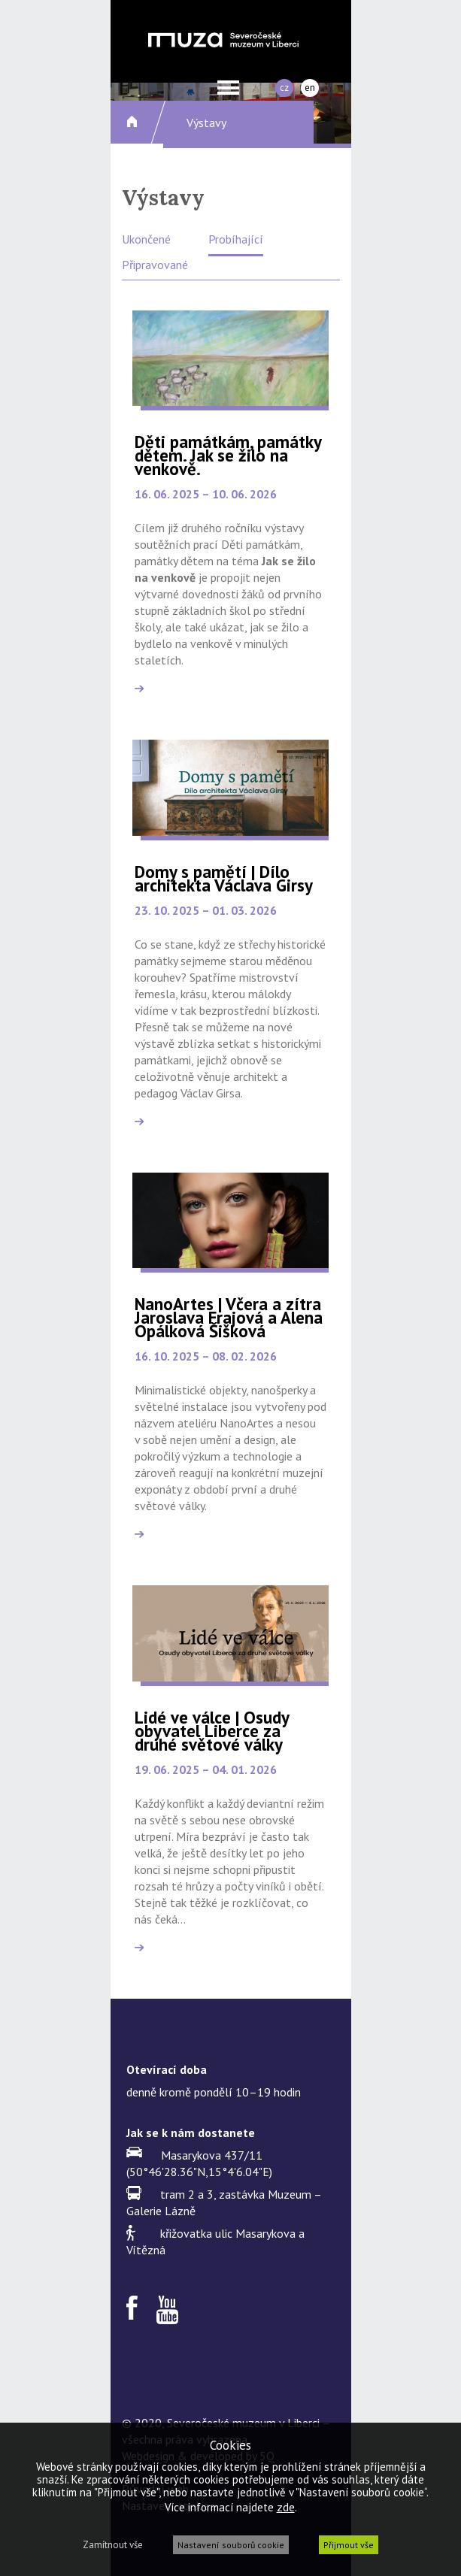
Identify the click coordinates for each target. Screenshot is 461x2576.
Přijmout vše (348, 2544)
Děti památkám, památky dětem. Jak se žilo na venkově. (228, 455)
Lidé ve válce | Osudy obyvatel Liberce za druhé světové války (212, 1730)
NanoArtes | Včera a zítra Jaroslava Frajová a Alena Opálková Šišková (229, 1317)
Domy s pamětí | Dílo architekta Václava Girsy (224, 878)
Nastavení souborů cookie (230, 2544)
